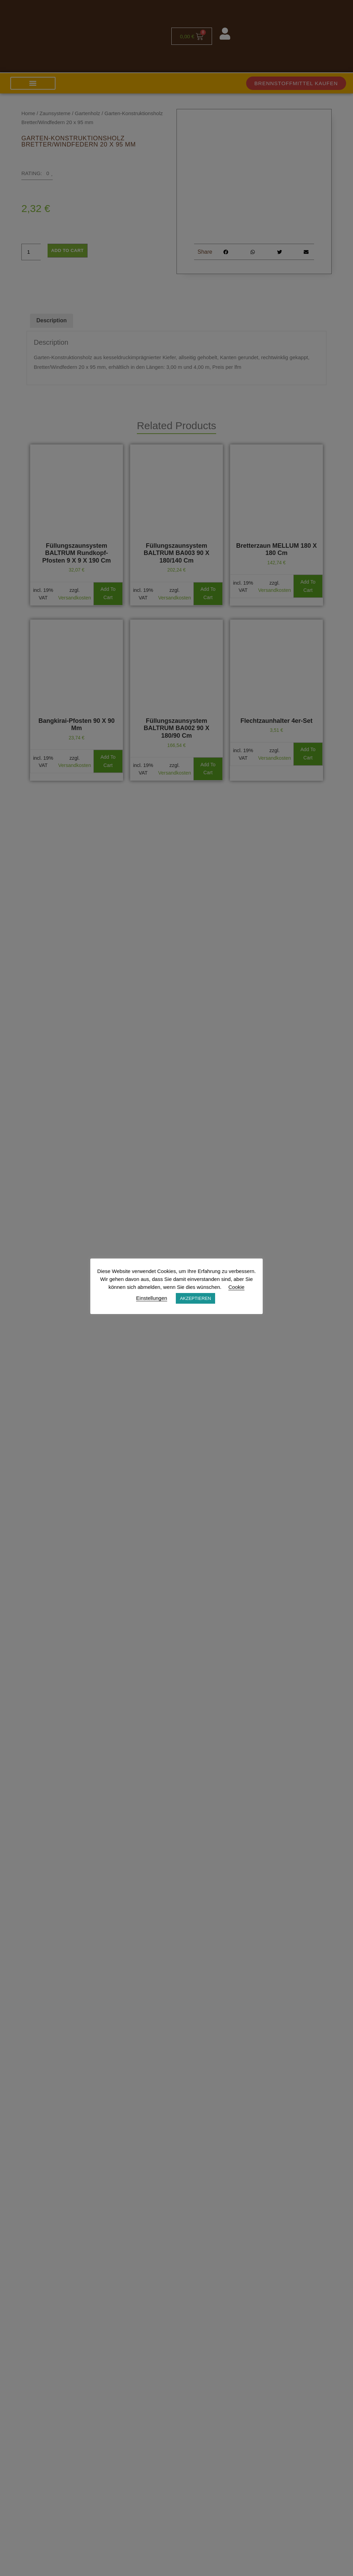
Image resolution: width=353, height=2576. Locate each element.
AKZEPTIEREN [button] (195, 1298)
